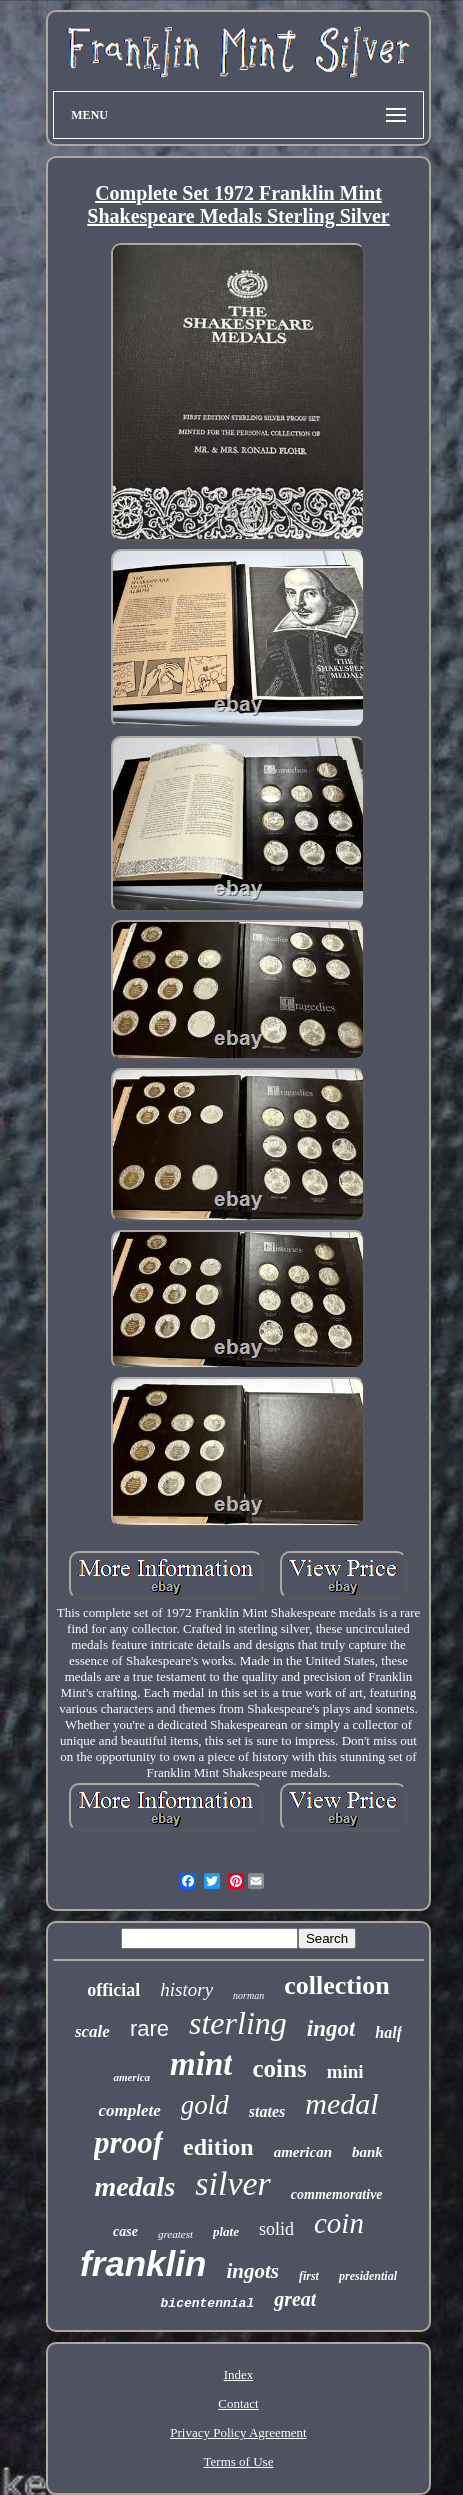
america (131, 2077)
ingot (331, 2028)
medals (134, 2186)
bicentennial (208, 2303)
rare (149, 2028)
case (125, 2231)
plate (226, 2231)
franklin (143, 2263)
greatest (175, 2234)
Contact (238, 2403)
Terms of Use (239, 2461)
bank (367, 2152)
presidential (368, 2276)
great (295, 2299)
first (309, 2276)
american (303, 2152)
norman (248, 1995)
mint (201, 2064)
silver (233, 2183)
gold (205, 2105)
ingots (252, 2271)
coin (339, 2223)
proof (128, 2142)
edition (218, 2147)
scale (92, 2031)
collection (336, 1985)
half (388, 2032)
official (113, 1990)
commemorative (337, 2194)
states (267, 2111)
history (186, 1989)
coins (279, 2068)
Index (239, 2374)
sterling (238, 2023)
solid (276, 2229)
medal (341, 2103)
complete (129, 2110)
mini (345, 2071)
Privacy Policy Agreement (238, 2432)
